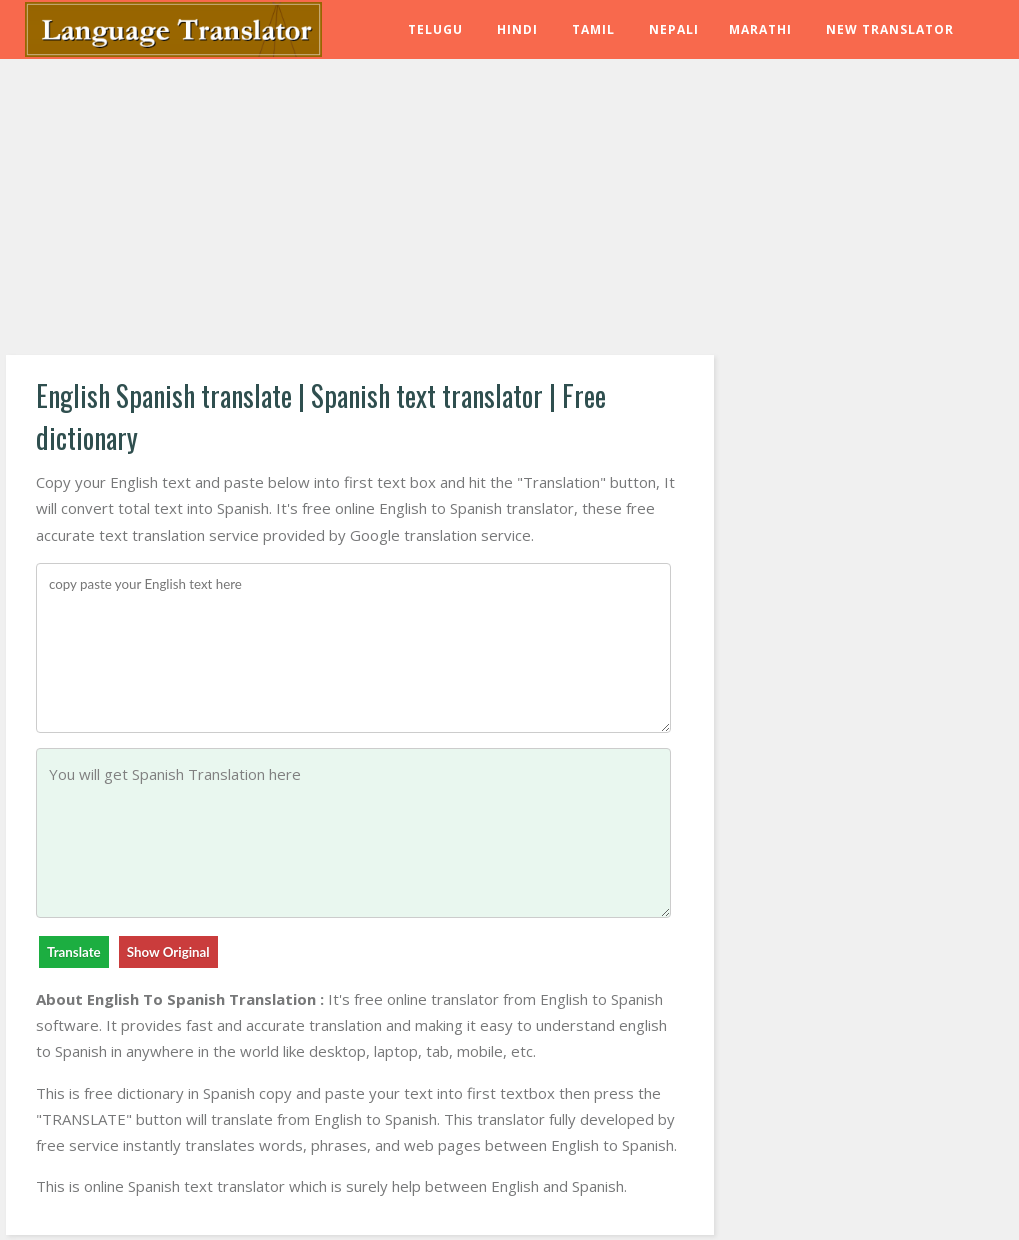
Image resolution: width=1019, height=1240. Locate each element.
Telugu (435, 29)
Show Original (168, 952)
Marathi (760, 29)
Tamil (593, 29)
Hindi (517, 29)
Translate (74, 952)
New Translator (890, 29)
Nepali (674, 29)
